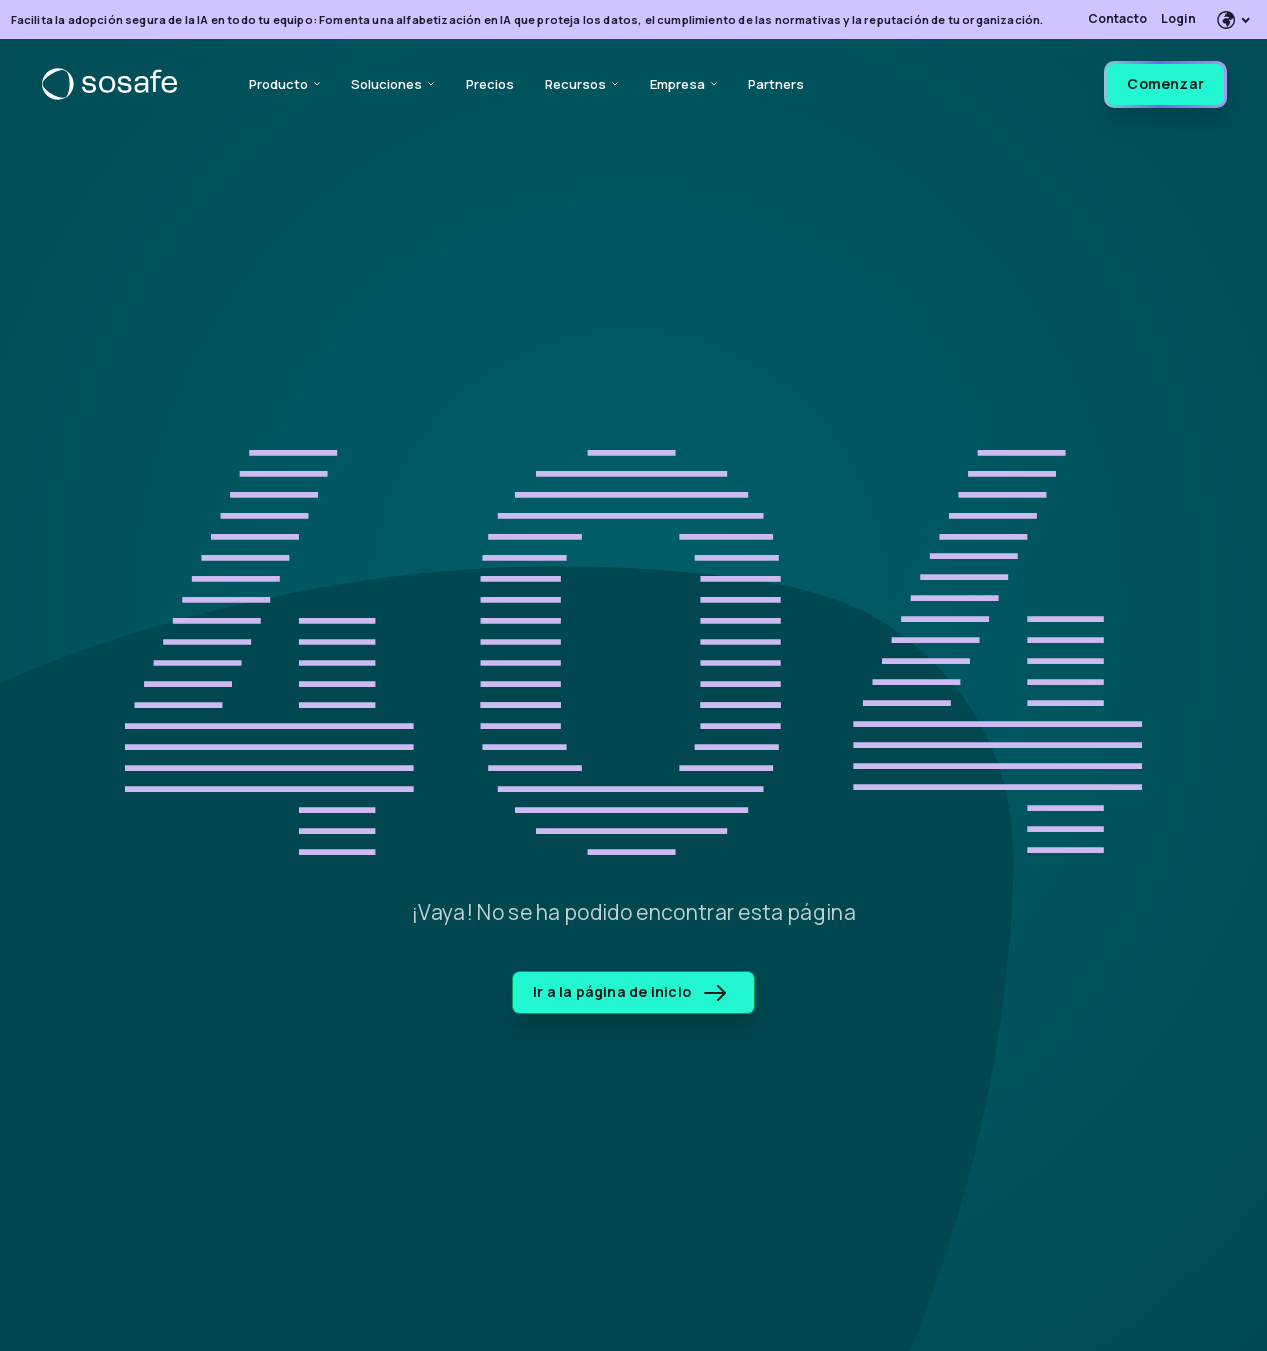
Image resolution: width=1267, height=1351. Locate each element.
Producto (284, 84)
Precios (490, 84)
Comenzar (1165, 83)
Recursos (581, 84)
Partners (776, 84)
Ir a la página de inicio (629, 991)
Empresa (683, 84)
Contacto (1117, 18)
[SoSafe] (109, 84)
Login (1178, 18)
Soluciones (392, 84)
